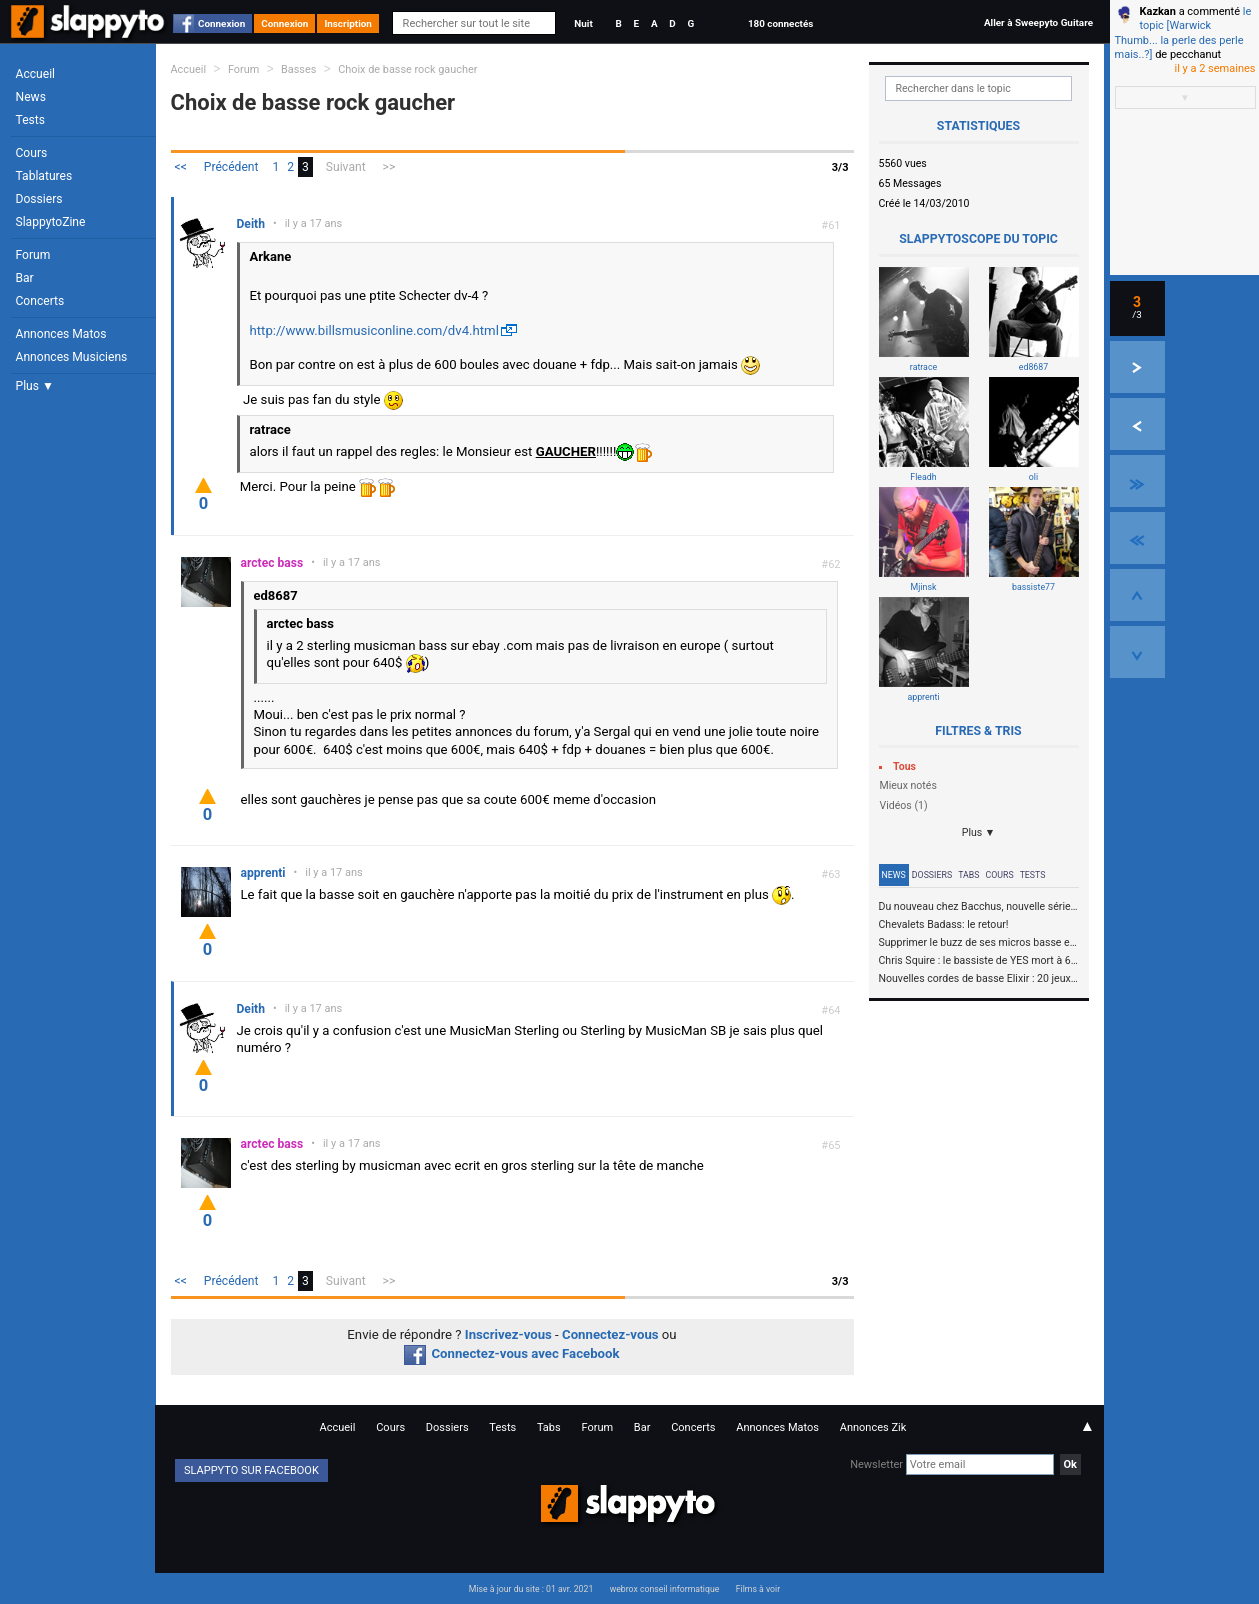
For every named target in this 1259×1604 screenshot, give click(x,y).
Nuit (583, 23)
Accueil (36, 74)
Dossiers (39, 199)
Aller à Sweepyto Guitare (1038, 22)
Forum (33, 255)
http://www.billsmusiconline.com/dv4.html (374, 330)
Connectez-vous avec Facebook (511, 1353)
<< (181, 167)
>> (389, 167)
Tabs (968, 875)
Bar (25, 278)
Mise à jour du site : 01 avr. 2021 (531, 1589)
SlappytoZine (51, 222)
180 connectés (780, 23)
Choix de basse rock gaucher (407, 69)
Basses (298, 69)
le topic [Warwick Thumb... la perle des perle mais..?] (1183, 33)
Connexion (221, 23)
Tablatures (44, 176)
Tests (30, 120)
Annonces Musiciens (72, 357)
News (31, 97)
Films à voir (758, 1589)
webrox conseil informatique (665, 1589)
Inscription (348, 23)
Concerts (40, 301)
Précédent (231, 167)
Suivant (346, 167)
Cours (32, 153)
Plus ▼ (35, 386)
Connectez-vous (610, 1334)
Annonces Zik (873, 1427)
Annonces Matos (61, 334)
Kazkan (1158, 11)
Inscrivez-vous (508, 1334)
